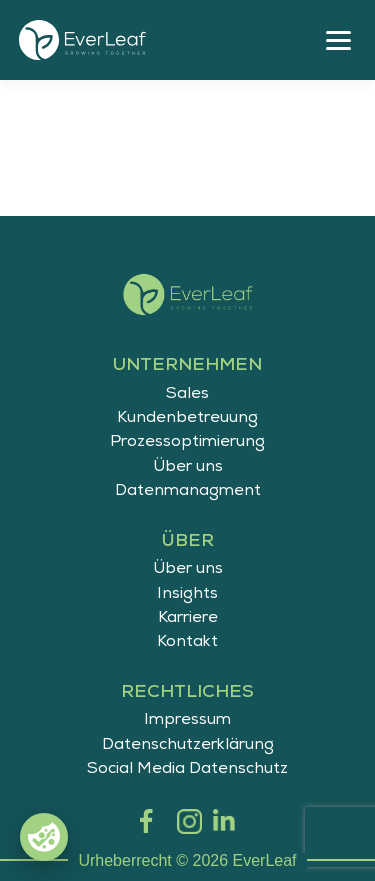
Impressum (187, 721)
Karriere (188, 619)
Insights (187, 595)
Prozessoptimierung (187, 443)
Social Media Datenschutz (187, 770)
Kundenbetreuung (187, 419)
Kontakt (187, 643)
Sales (187, 395)
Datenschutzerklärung (188, 746)
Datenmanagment (188, 492)
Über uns (188, 468)
